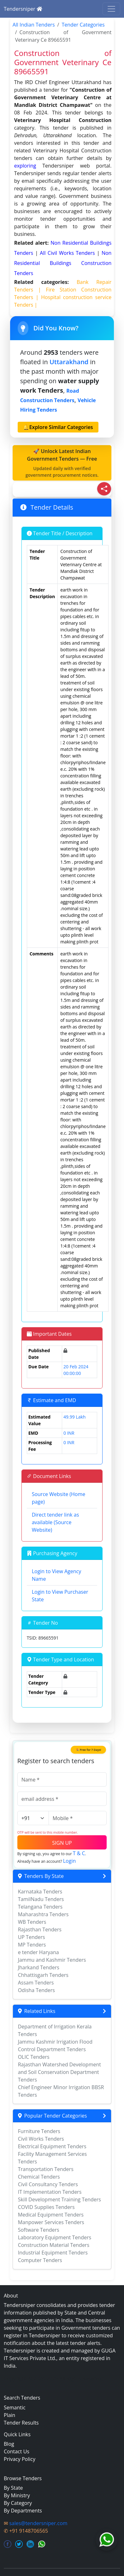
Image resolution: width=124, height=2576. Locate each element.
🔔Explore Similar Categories (58, 427)
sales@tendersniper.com (38, 2523)
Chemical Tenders (39, 2176)
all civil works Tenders (68, 252)
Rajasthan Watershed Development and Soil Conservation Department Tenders (59, 2072)
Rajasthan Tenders (40, 1929)
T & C (79, 1853)
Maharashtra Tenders (43, 1914)
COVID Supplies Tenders (46, 2207)
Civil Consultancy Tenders (48, 2184)
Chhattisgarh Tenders (43, 1975)
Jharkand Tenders (38, 1967)
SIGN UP (62, 1842)
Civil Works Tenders (41, 2138)
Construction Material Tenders (53, 2245)
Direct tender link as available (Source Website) (55, 1522)
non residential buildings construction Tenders (63, 263)
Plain (9, 2415)
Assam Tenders (36, 1982)
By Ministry (17, 2495)
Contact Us (16, 2451)
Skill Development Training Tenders (59, 2199)
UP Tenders (31, 1937)
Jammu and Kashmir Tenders (52, 1959)
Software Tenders (38, 2229)
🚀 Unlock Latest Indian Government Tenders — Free (62, 463)
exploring (25, 165)
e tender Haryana (38, 1952)
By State (13, 2487)
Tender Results (21, 2422)
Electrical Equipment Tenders (52, 2146)
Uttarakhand (69, 362)
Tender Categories (83, 24)
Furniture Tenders (39, 2131)
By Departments (23, 2510)
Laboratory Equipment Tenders (54, 2237)
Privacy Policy (19, 2459)
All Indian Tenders (34, 24)
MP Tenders (32, 1944)
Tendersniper (23, 8)
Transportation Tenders (46, 2169)
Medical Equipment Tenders (51, 2214)
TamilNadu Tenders (41, 1899)
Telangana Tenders (40, 1906)
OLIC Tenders (34, 2056)
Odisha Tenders (36, 1990)
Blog (9, 2443)
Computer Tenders (40, 2260)
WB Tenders (32, 1921)
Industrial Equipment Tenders (53, 2252)
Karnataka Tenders (40, 1891)
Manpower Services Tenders (51, 2222)
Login (69, 1860)
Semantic (15, 2407)
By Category (18, 2502)
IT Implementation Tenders (50, 2191)
